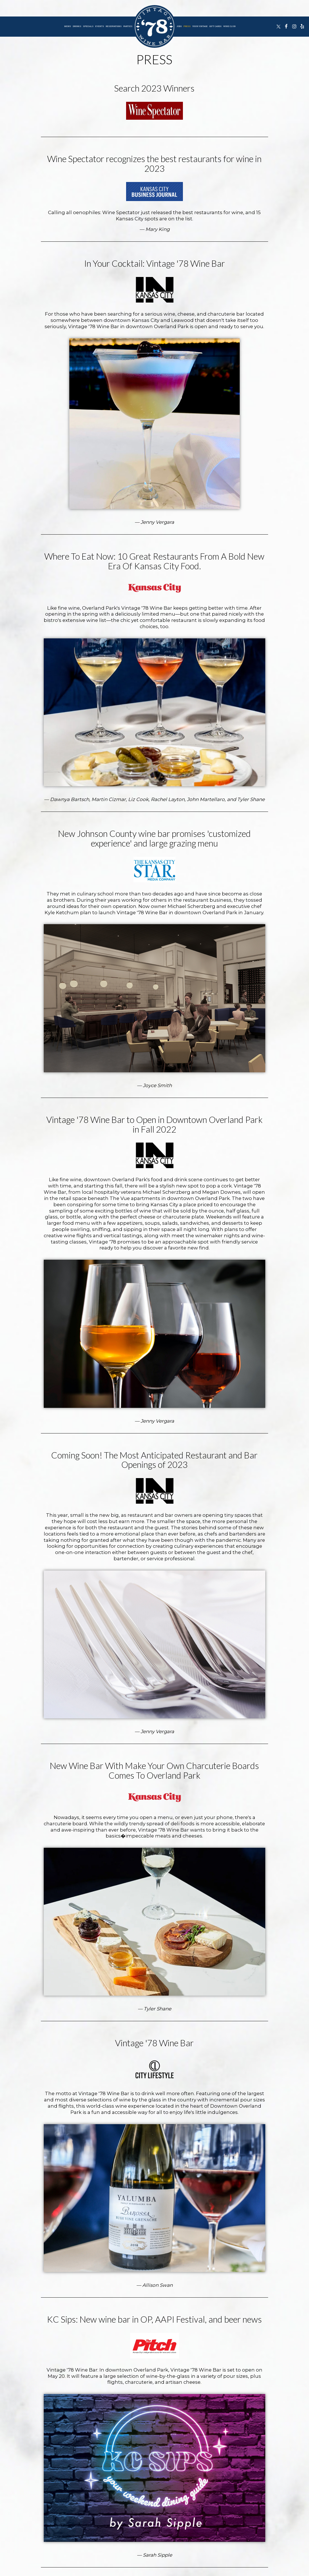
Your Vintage (200, 26)
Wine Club (229, 26)
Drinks (77, 26)
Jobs (179, 26)
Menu (67, 26)
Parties (127, 26)
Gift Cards (215, 26)
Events (99, 26)
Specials (88, 26)
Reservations (114, 26)
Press (187, 26)
